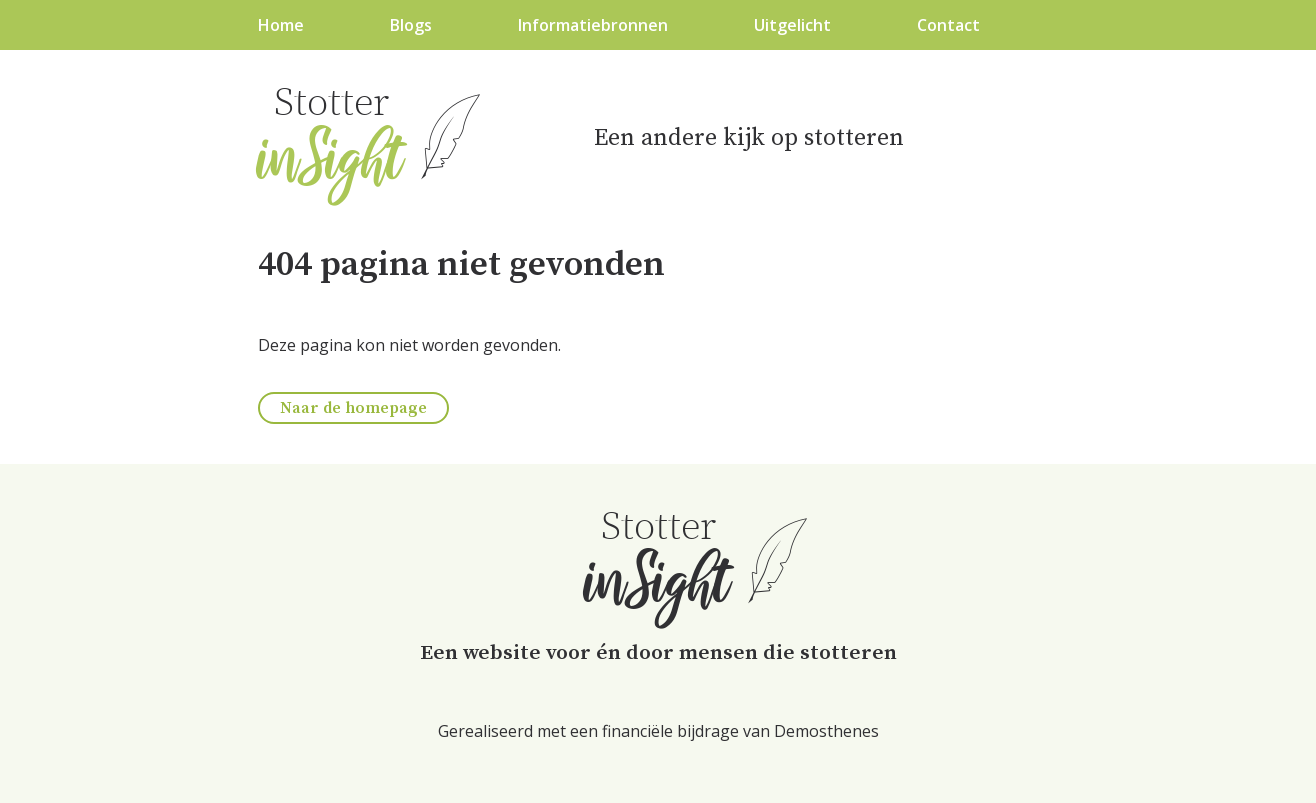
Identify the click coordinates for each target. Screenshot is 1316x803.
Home (281, 25)
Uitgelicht (792, 25)
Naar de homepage (353, 408)
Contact (948, 25)
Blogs (411, 25)
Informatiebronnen (593, 25)
